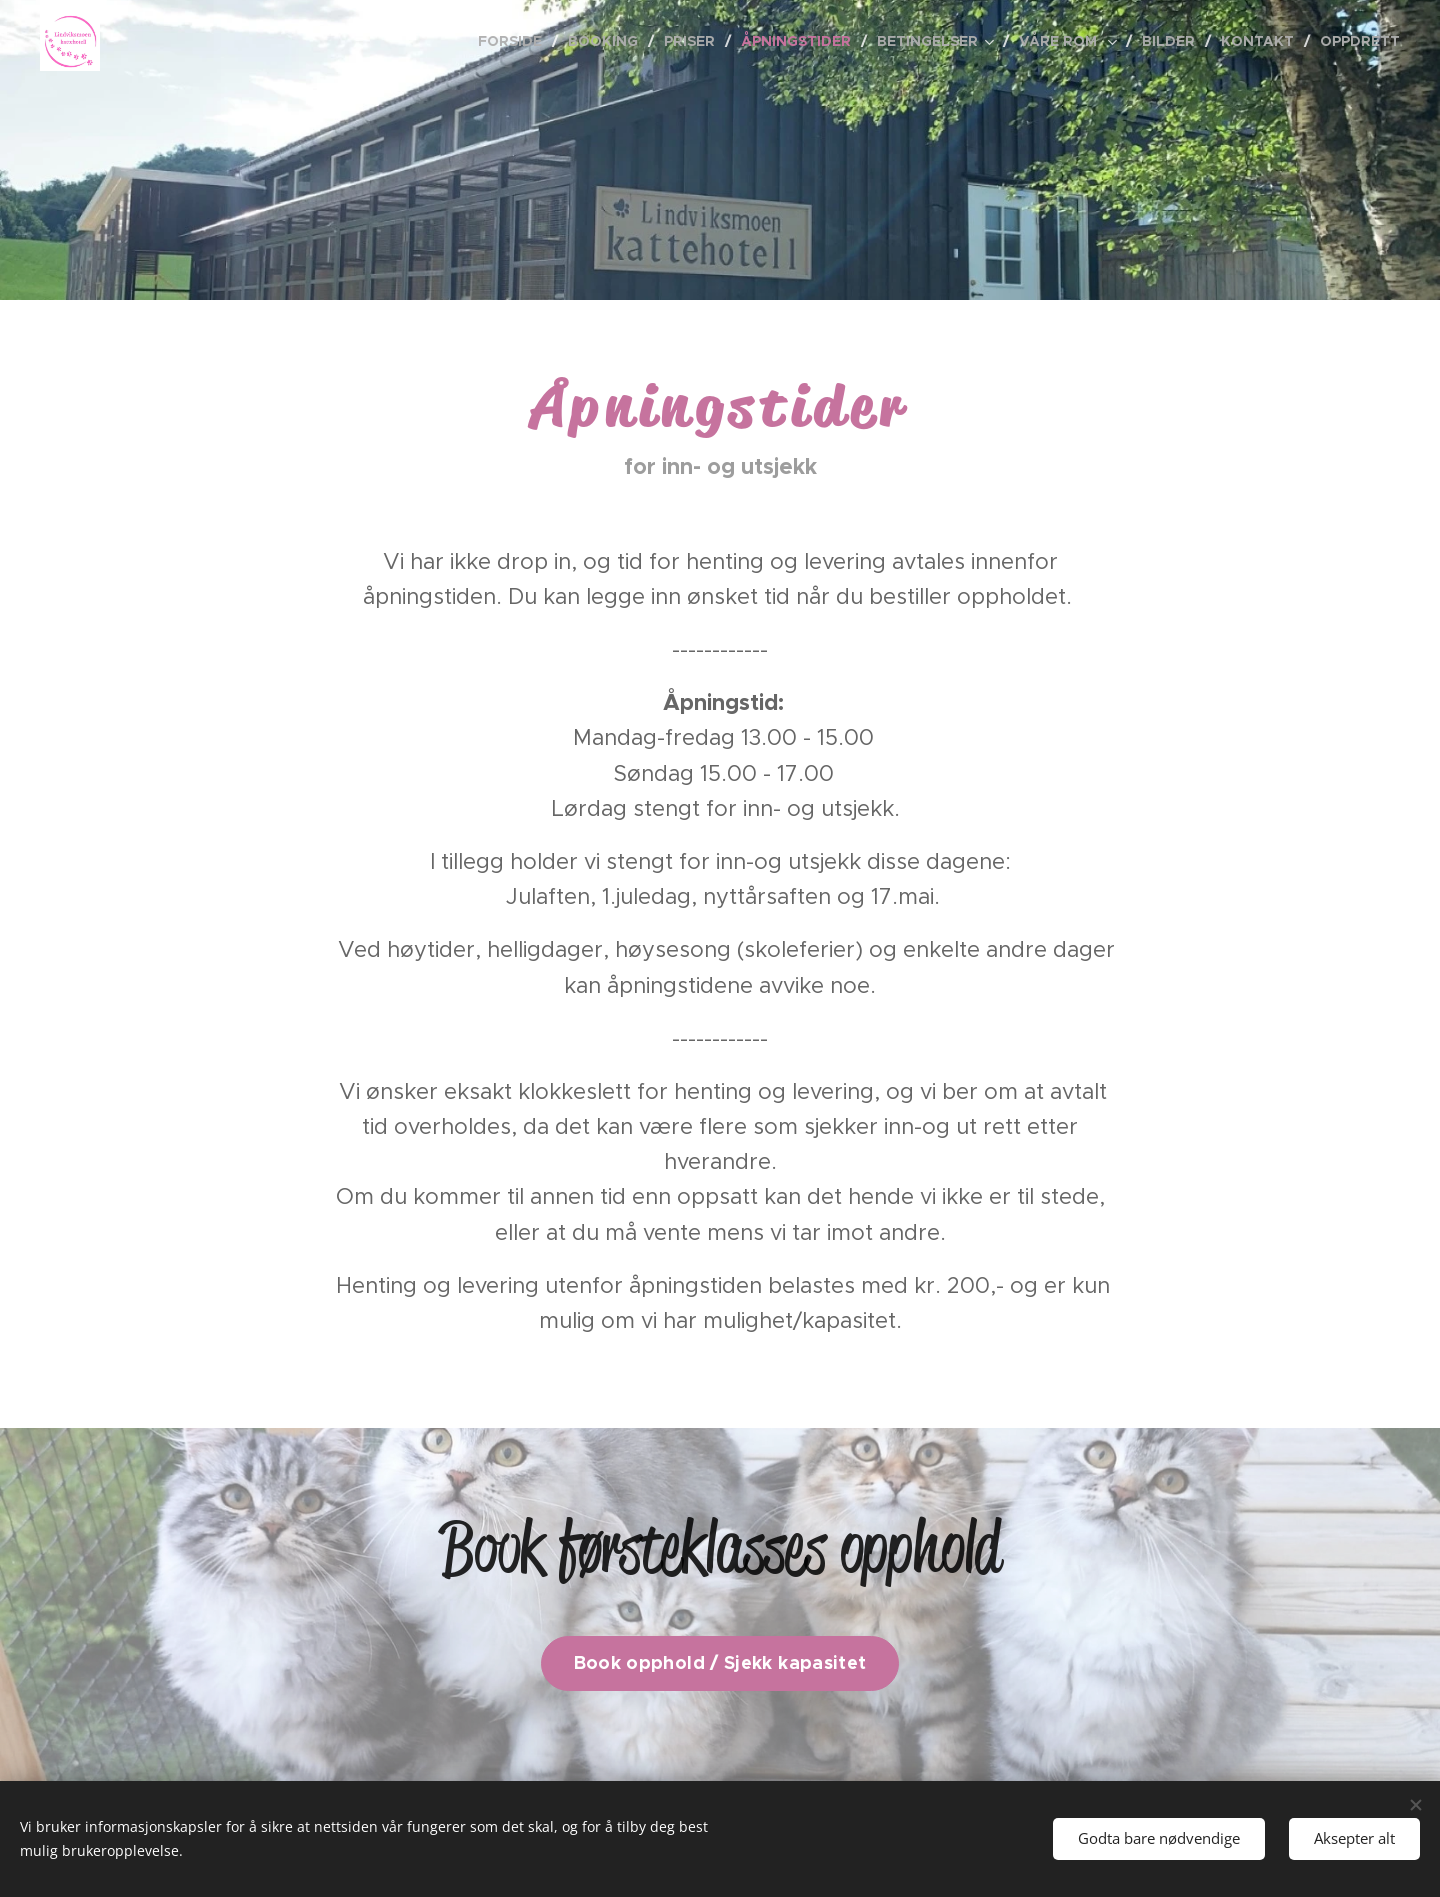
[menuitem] (515, 41)
